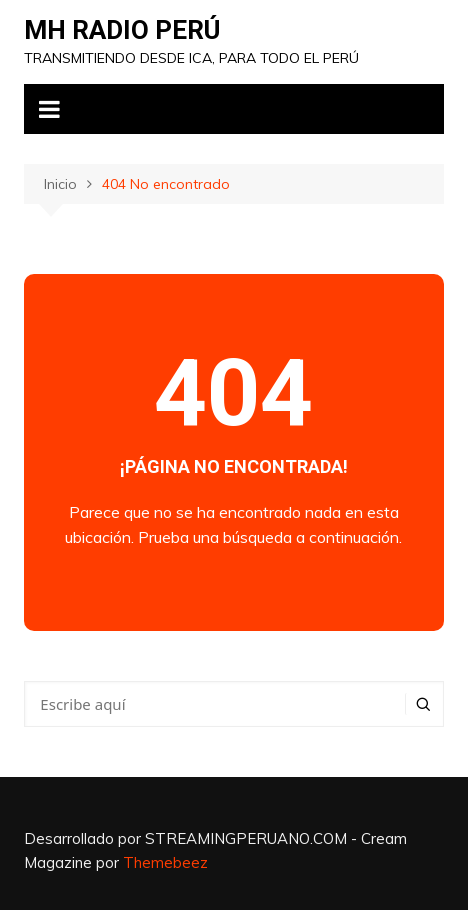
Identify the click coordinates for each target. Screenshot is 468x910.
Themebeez (165, 862)
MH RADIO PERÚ (122, 30)
